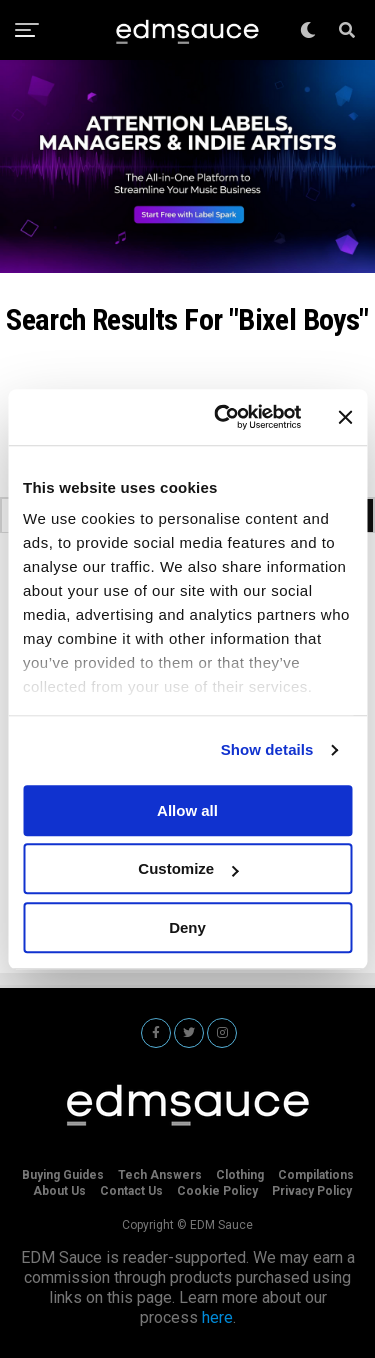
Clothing (240, 1175)
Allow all (187, 810)
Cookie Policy (217, 1191)
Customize (188, 868)
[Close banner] (345, 417)
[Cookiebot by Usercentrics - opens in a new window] (223, 417)
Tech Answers (160, 1175)
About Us (59, 1191)
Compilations (316, 1175)
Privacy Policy (312, 1191)
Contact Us (131, 1191)
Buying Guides (63, 1175)
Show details (267, 749)
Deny (187, 927)
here (217, 1317)
